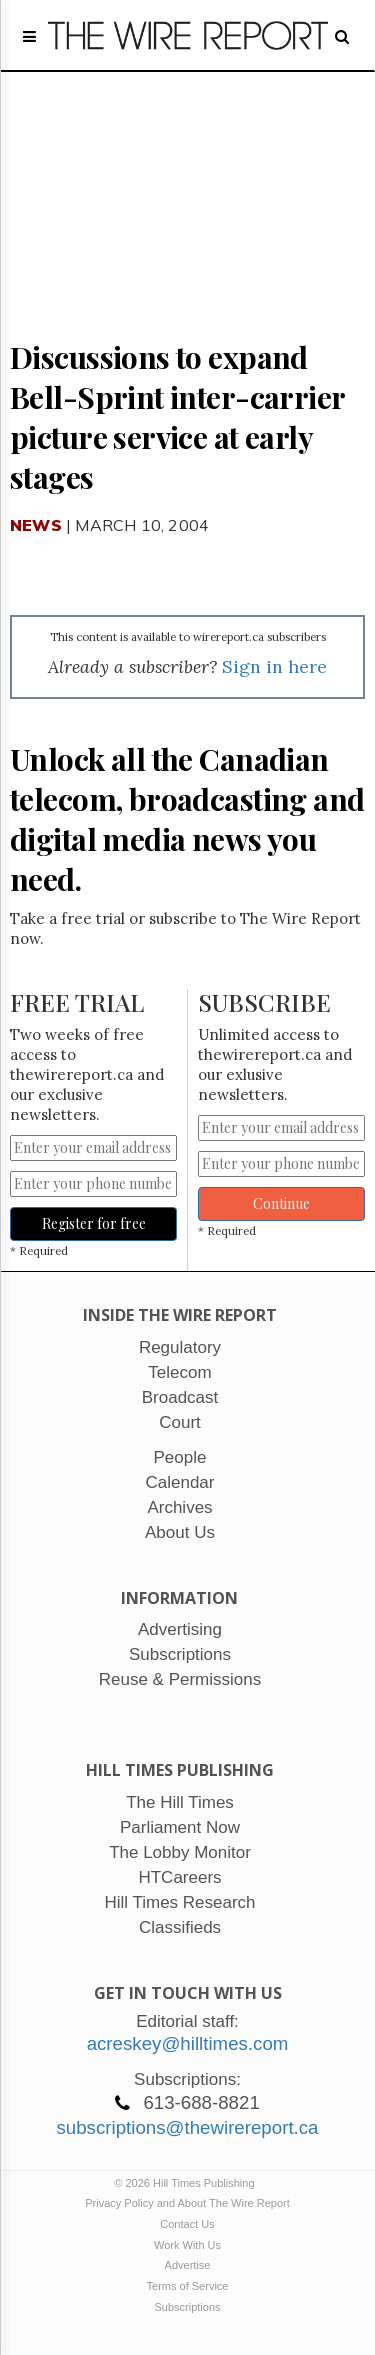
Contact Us (187, 2224)
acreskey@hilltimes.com (188, 2043)
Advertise (188, 2265)
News (36, 525)
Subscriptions (187, 2307)
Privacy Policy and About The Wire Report (187, 2203)
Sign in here (274, 666)
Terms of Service (188, 2286)
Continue (281, 1203)
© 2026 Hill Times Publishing (187, 2183)
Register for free (94, 1223)
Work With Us (187, 2245)
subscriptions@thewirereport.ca (187, 2127)
